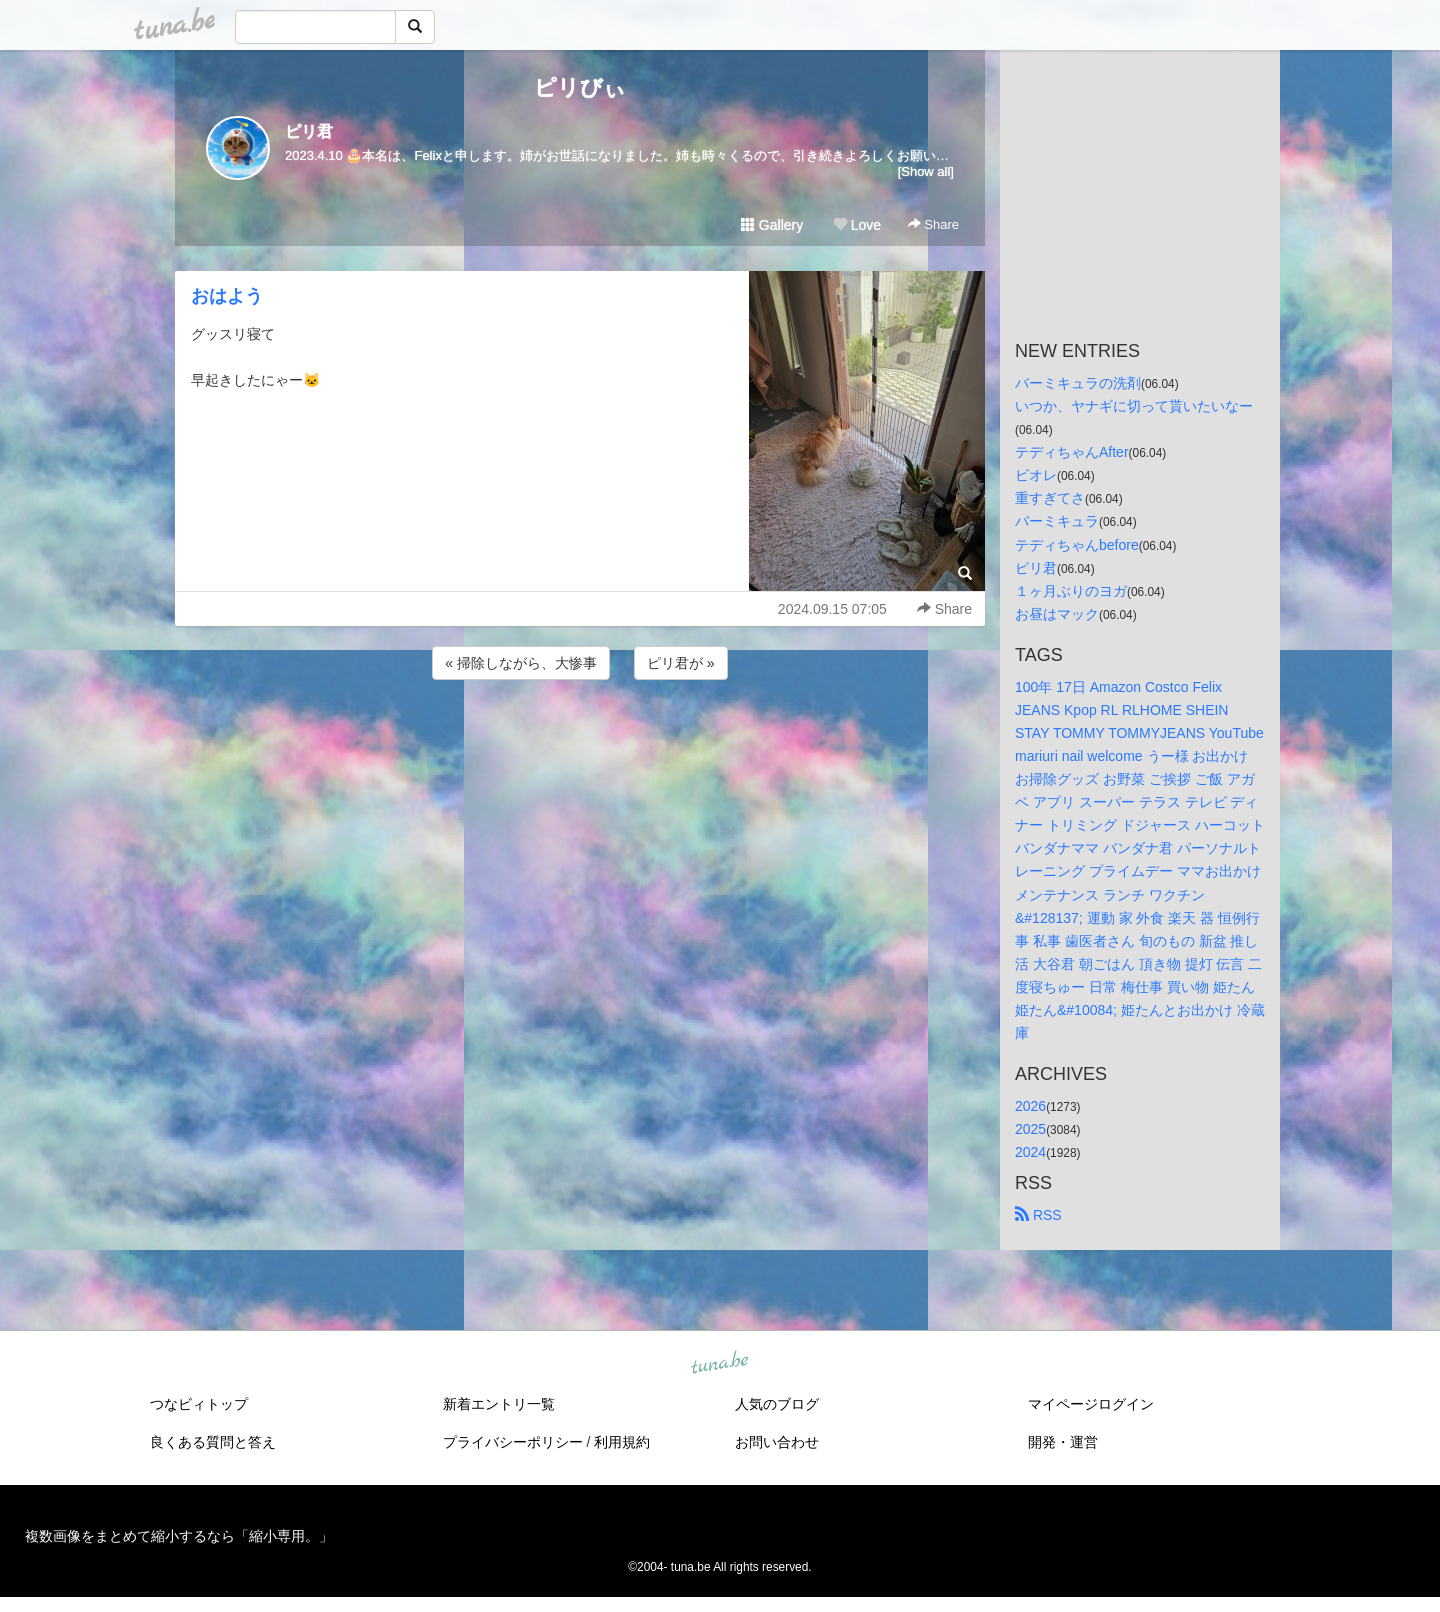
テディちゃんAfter (1072, 452)
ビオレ (1036, 475)
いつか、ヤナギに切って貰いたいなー (1134, 406)
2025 (1030, 1129)
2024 (1030, 1152)
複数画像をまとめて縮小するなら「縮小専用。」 (179, 1536)
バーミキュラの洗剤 (1078, 383)
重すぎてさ (1050, 498)
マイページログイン (1091, 1404)
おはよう (227, 296)
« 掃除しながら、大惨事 (521, 663)
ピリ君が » (681, 663)
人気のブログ (777, 1404)
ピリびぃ (580, 87)
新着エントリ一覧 (499, 1404)
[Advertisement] (580, 738)
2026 (1030, 1106)
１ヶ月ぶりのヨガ (1071, 591)
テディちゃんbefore (1077, 545)
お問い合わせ (777, 1442)
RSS (1038, 1215)
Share (933, 224)
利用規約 (622, 1442)
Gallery (772, 225)
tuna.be (719, 1364)
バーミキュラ (1057, 521)
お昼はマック (1057, 614)
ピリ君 (309, 131)
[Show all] (926, 171)
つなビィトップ (199, 1404)
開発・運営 (1063, 1442)
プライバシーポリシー (513, 1442)
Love (857, 225)
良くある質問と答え (213, 1442)
